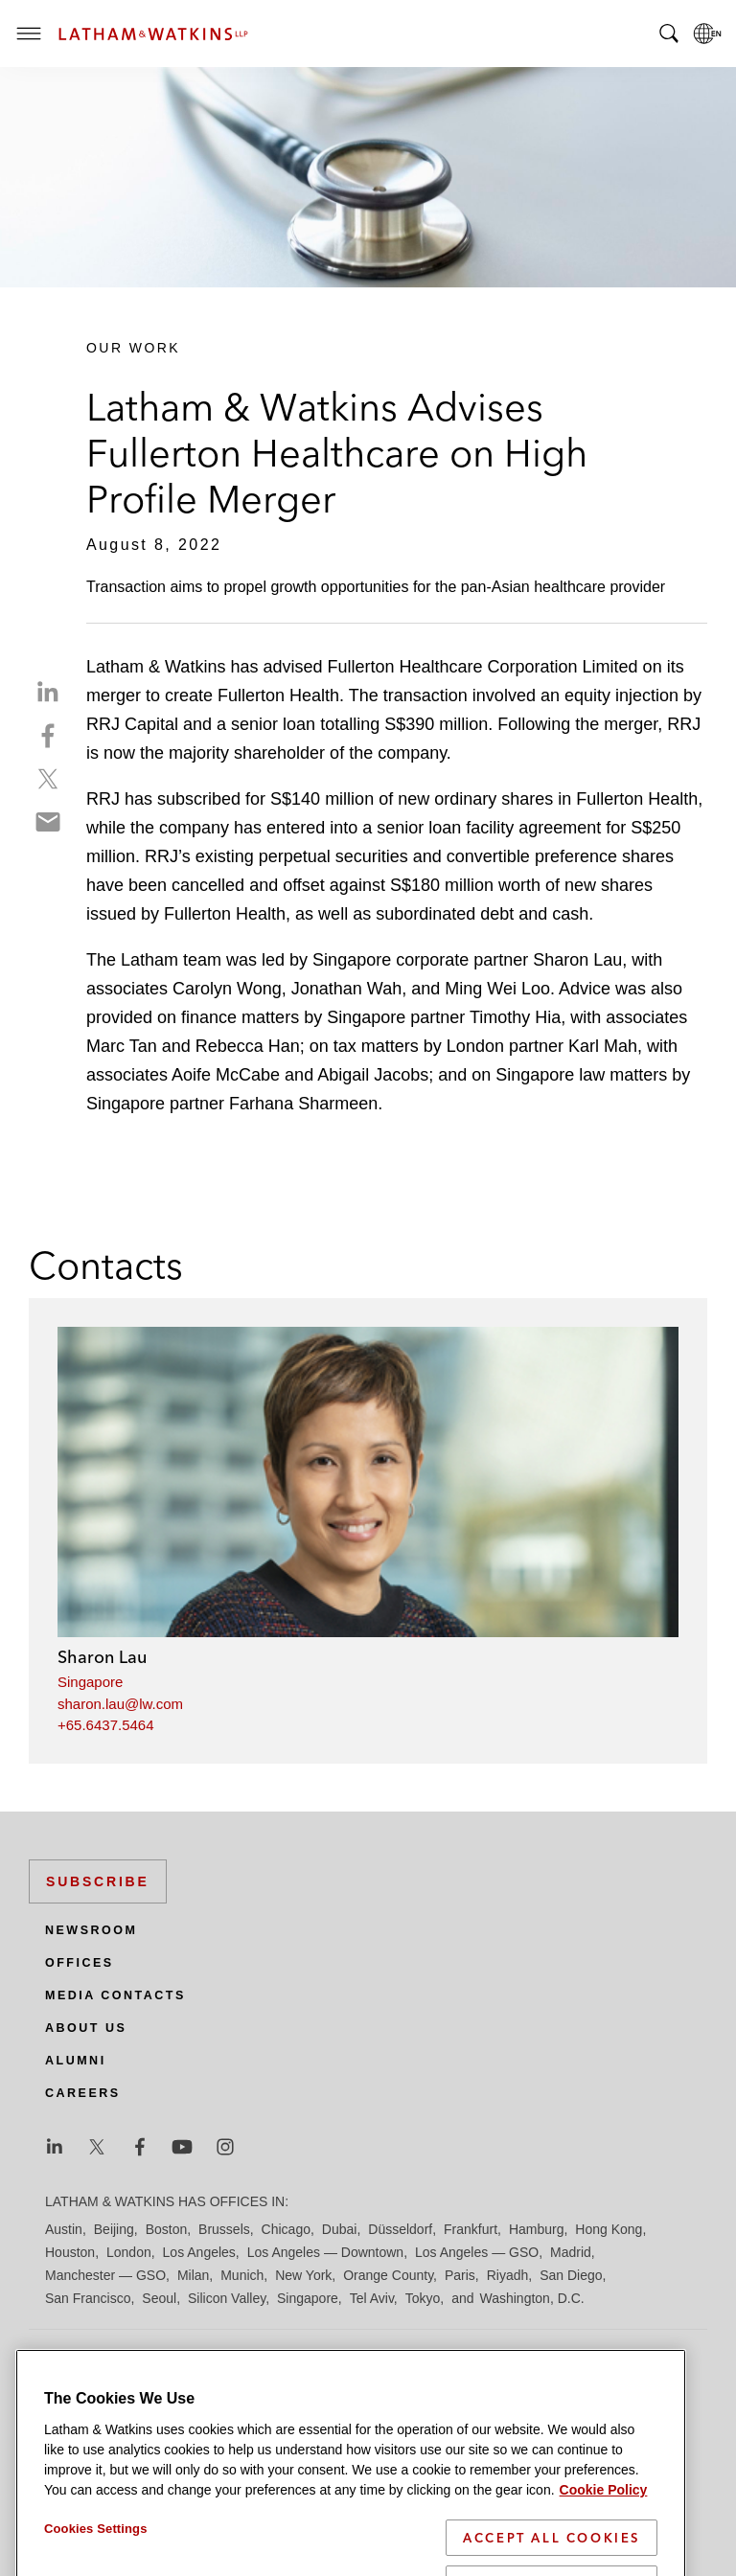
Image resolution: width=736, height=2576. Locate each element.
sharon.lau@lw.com (120, 1704)
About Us (85, 2028)
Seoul (159, 2298)
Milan (193, 2275)
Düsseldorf (400, 2229)
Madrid (570, 2252)
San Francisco (87, 2298)
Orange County (388, 2275)
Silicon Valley (226, 2298)
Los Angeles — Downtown (325, 2252)
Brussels (224, 2229)
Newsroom (91, 1930)
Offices (79, 1963)
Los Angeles (199, 2252)
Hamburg (536, 2229)
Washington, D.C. (531, 2298)
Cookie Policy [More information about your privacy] (604, 2549)
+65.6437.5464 (106, 1725)
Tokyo (423, 2298)
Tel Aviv (372, 2298)
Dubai (339, 2229)
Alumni (75, 2060)
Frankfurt (470, 2229)
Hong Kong (608, 2229)
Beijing (114, 2229)
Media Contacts (115, 1995)
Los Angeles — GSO (477, 2252)
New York (303, 2275)
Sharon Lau (102, 1657)
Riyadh (508, 2275)
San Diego (571, 2275)
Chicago (286, 2229)
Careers (83, 2093)
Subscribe (98, 1881)
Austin (63, 2229)
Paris (460, 2275)
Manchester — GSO (105, 2275)
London (128, 2252)
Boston (167, 2229)
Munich (242, 2275)
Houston (70, 2252)
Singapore (90, 1682)
